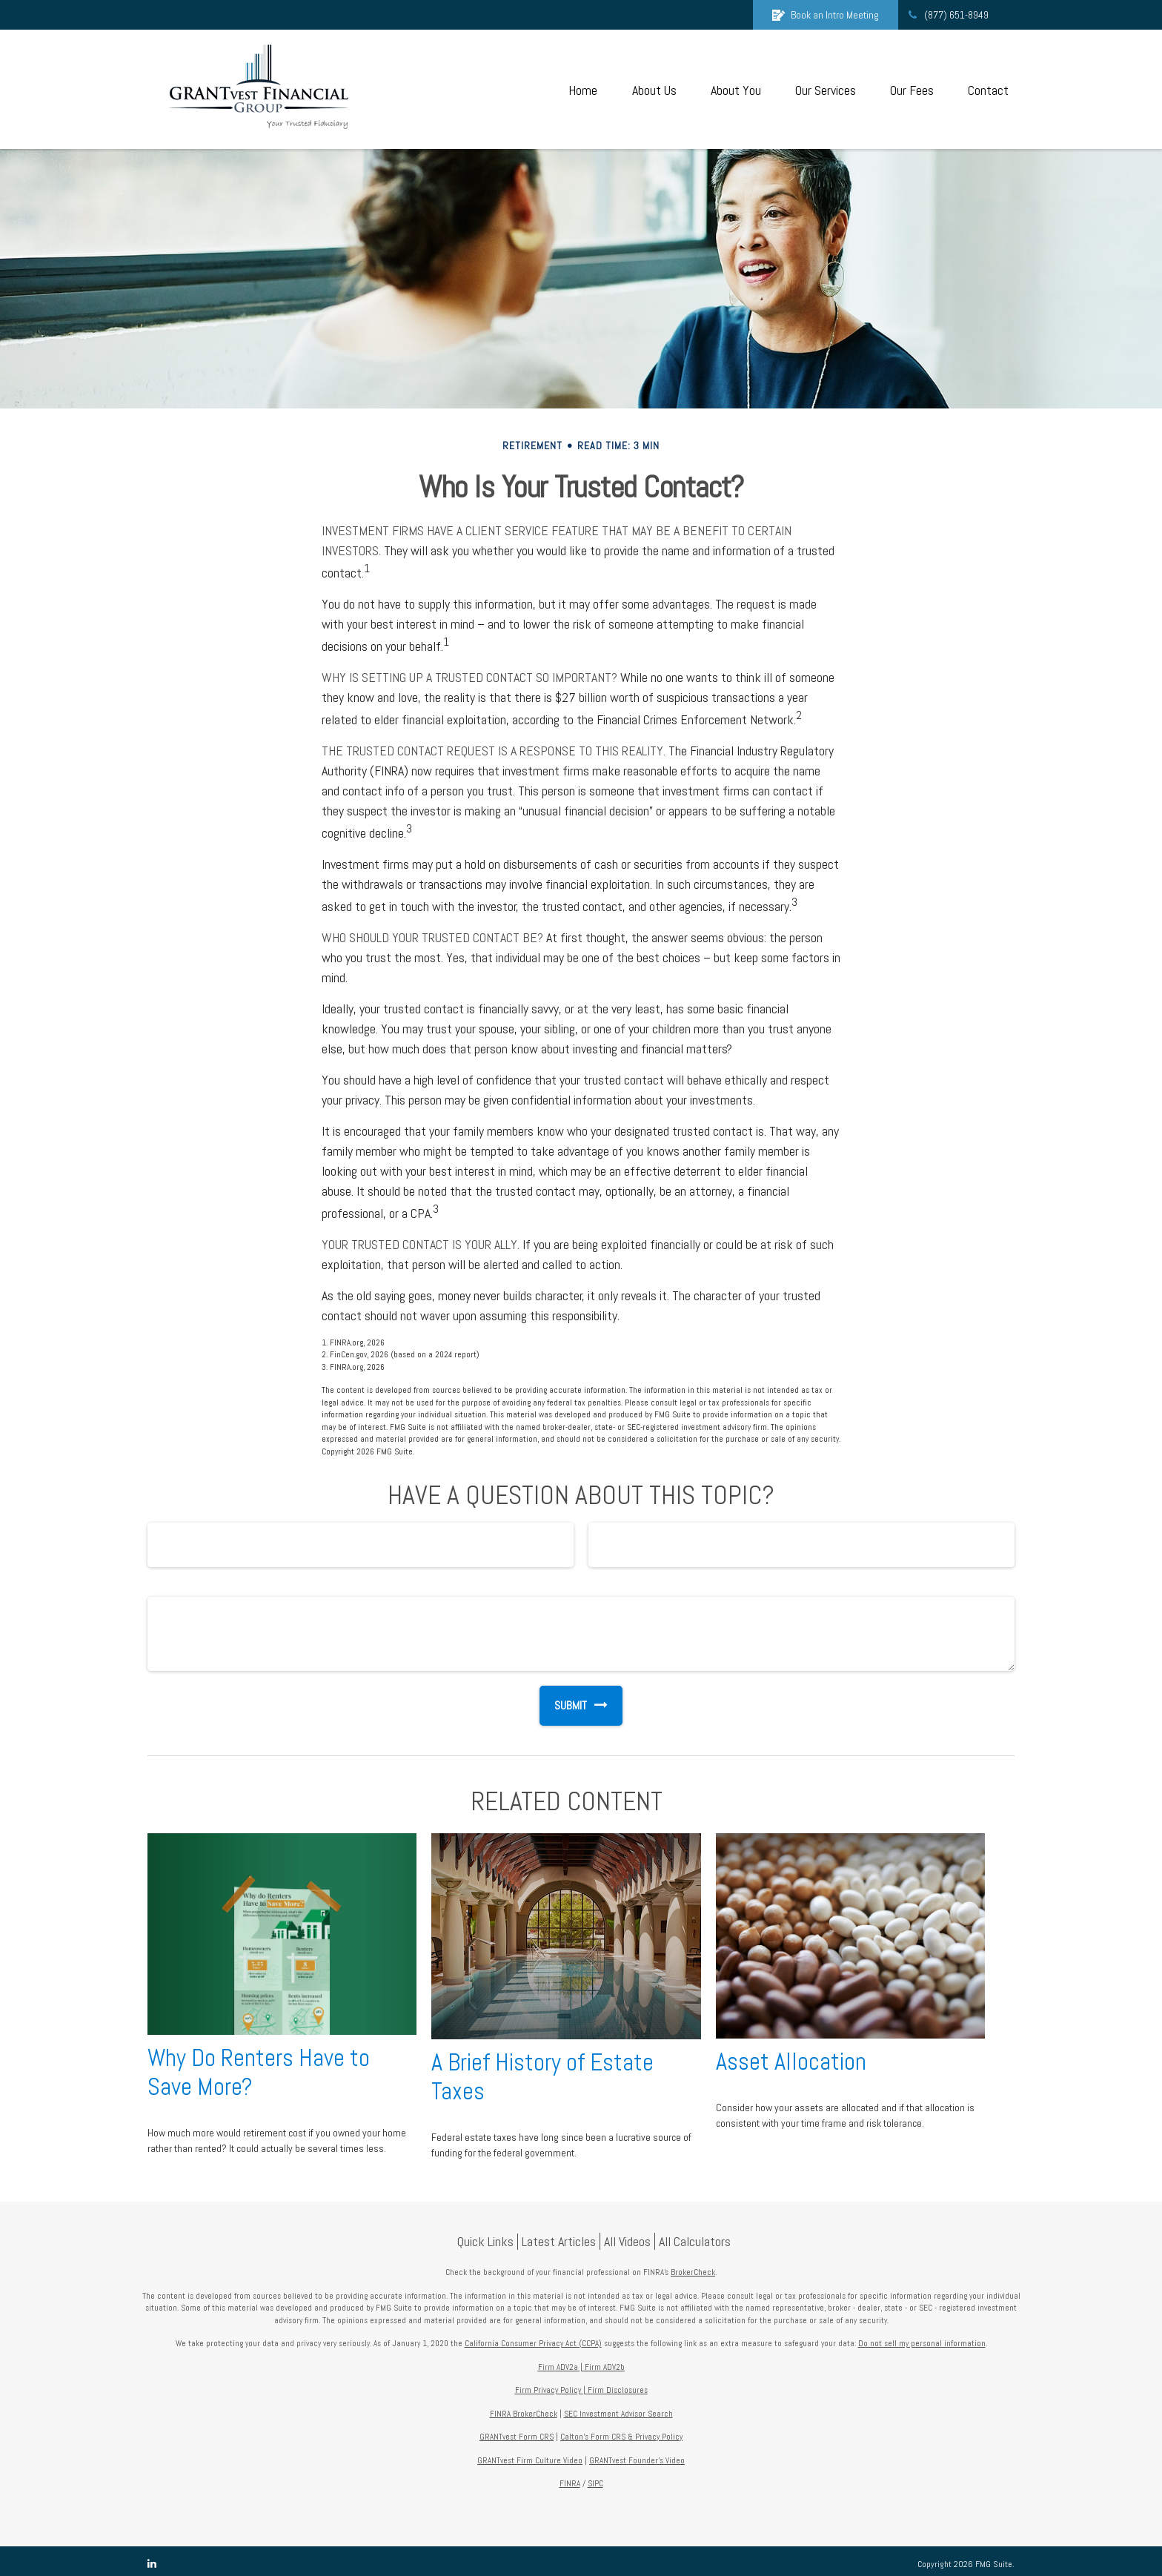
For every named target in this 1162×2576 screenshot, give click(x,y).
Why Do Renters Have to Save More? (258, 2072)
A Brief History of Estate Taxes (542, 2077)
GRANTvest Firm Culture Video (529, 2460)
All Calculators (695, 2241)
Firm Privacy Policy (548, 2390)
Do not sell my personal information (922, 2343)
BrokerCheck (693, 2272)
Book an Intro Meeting (825, 14)
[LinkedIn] (151, 2564)
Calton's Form (585, 2436)
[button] (582, 89)
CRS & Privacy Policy (647, 2436)
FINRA (570, 2483)
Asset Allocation (791, 2061)
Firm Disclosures (618, 2390)
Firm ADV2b (605, 2367)
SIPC (595, 2483)
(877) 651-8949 (947, 14)
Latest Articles (559, 2241)
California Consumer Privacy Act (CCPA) (533, 2343)
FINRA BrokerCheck (523, 2413)
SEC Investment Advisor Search (618, 2413)
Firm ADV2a (558, 2367)
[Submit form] (563, 1706)
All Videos (627, 2241)
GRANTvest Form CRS (516, 2436)
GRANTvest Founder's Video (637, 2460)
